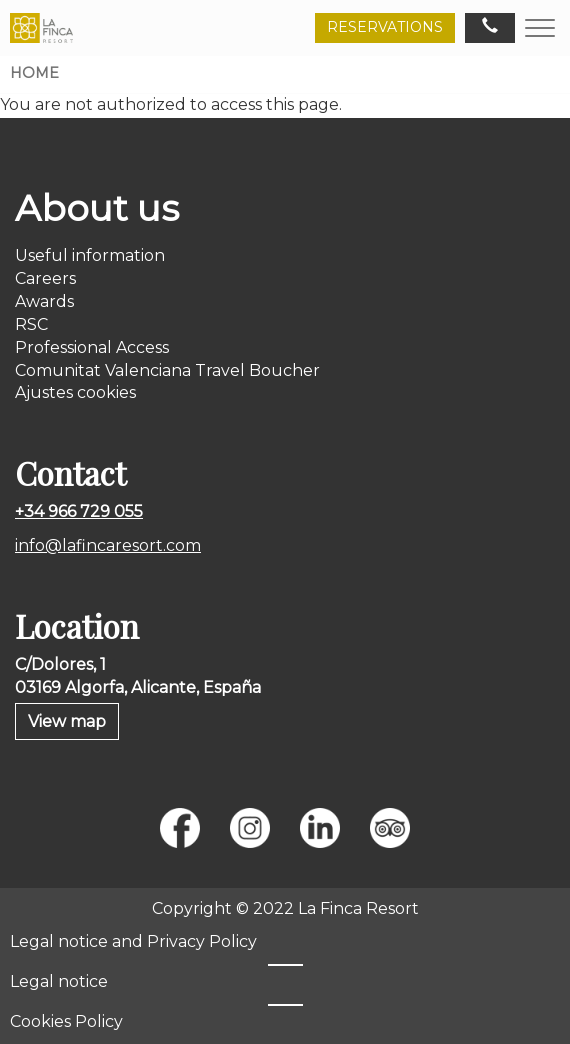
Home (34, 73)
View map (67, 721)
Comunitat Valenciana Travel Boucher (167, 370)
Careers (45, 278)
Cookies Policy (66, 1021)
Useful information (90, 255)
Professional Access (92, 347)
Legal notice (59, 981)
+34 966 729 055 (79, 511)
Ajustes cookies (75, 392)
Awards (44, 301)
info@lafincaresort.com (108, 545)
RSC (31, 324)
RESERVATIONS (385, 27)
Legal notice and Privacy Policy (133, 941)
